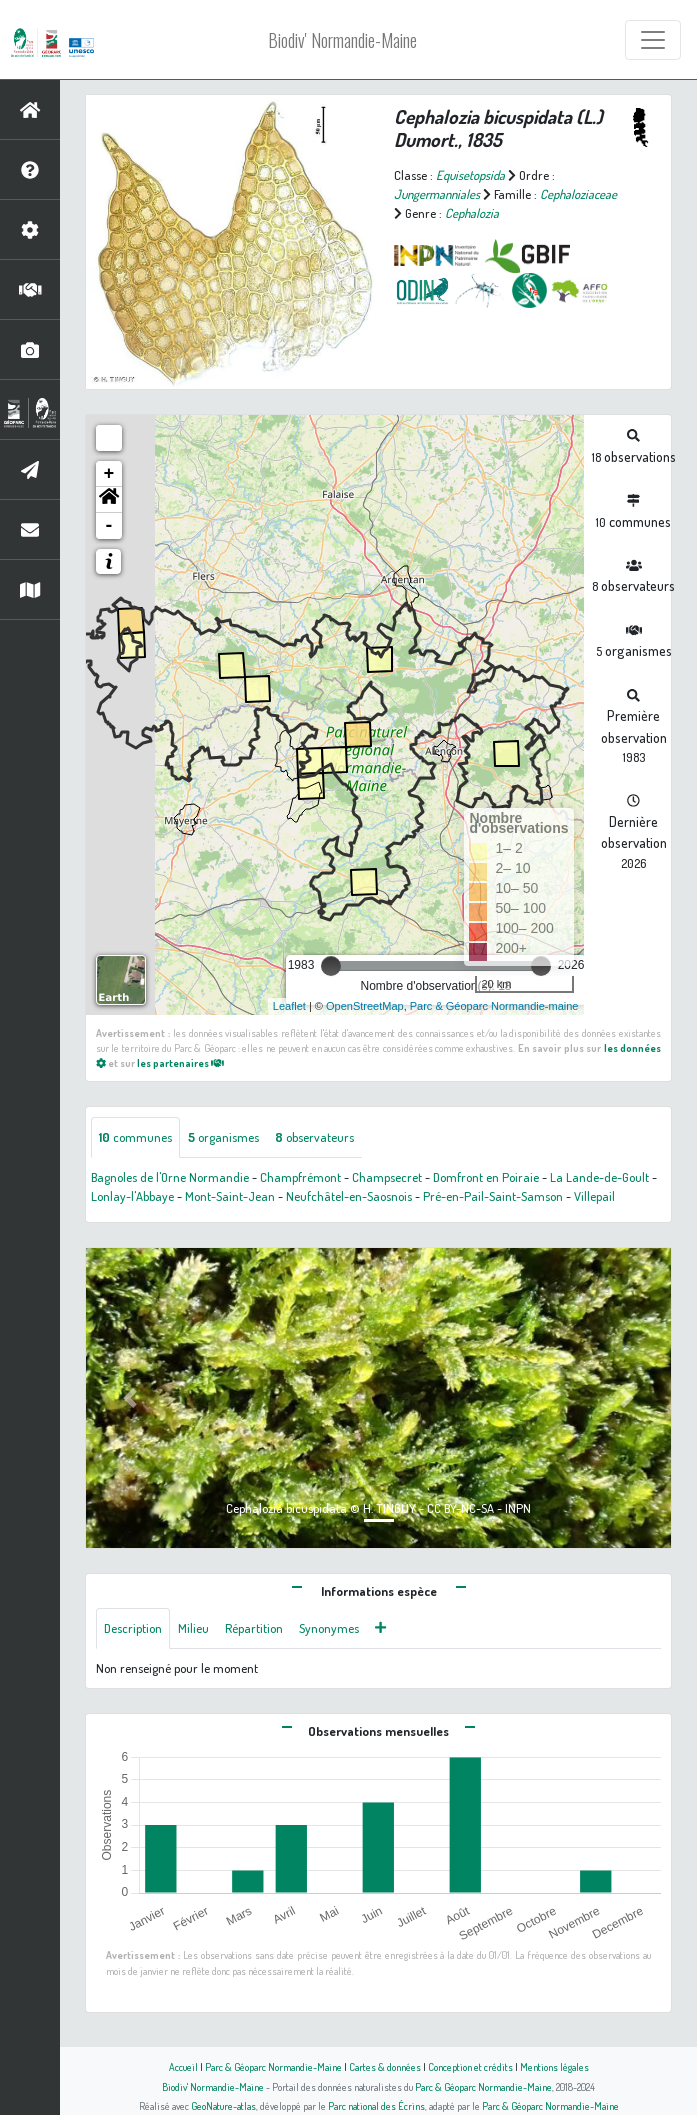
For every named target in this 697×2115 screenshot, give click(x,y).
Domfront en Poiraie (486, 1177)
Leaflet (289, 1006)
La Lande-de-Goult (599, 1177)
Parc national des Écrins (376, 2105)
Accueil (183, 2066)
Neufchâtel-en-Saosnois (349, 1196)
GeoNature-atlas (223, 2105)
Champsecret (387, 1177)
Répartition (254, 1628)
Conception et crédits (470, 2066)
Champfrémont (300, 1177)
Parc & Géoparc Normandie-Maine (273, 2066)
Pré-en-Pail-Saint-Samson (493, 1196)
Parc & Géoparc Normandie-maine (494, 1006)
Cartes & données (385, 2066)
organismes (223, 1137)
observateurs (314, 1137)
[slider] (331, 966)
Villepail (594, 1196)
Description (133, 1628)
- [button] (109, 526)
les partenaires (180, 1062)
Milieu (193, 1628)
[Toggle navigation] (653, 40)
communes (135, 1137)
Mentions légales (554, 2066)
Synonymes (329, 1628)
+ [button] (109, 474)
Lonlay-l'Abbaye (132, 1196)
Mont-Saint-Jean (230, 1196)
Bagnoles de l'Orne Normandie (170, 1177)
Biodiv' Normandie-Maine (342, 40)
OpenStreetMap (365, 1006)
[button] (109, 500)
